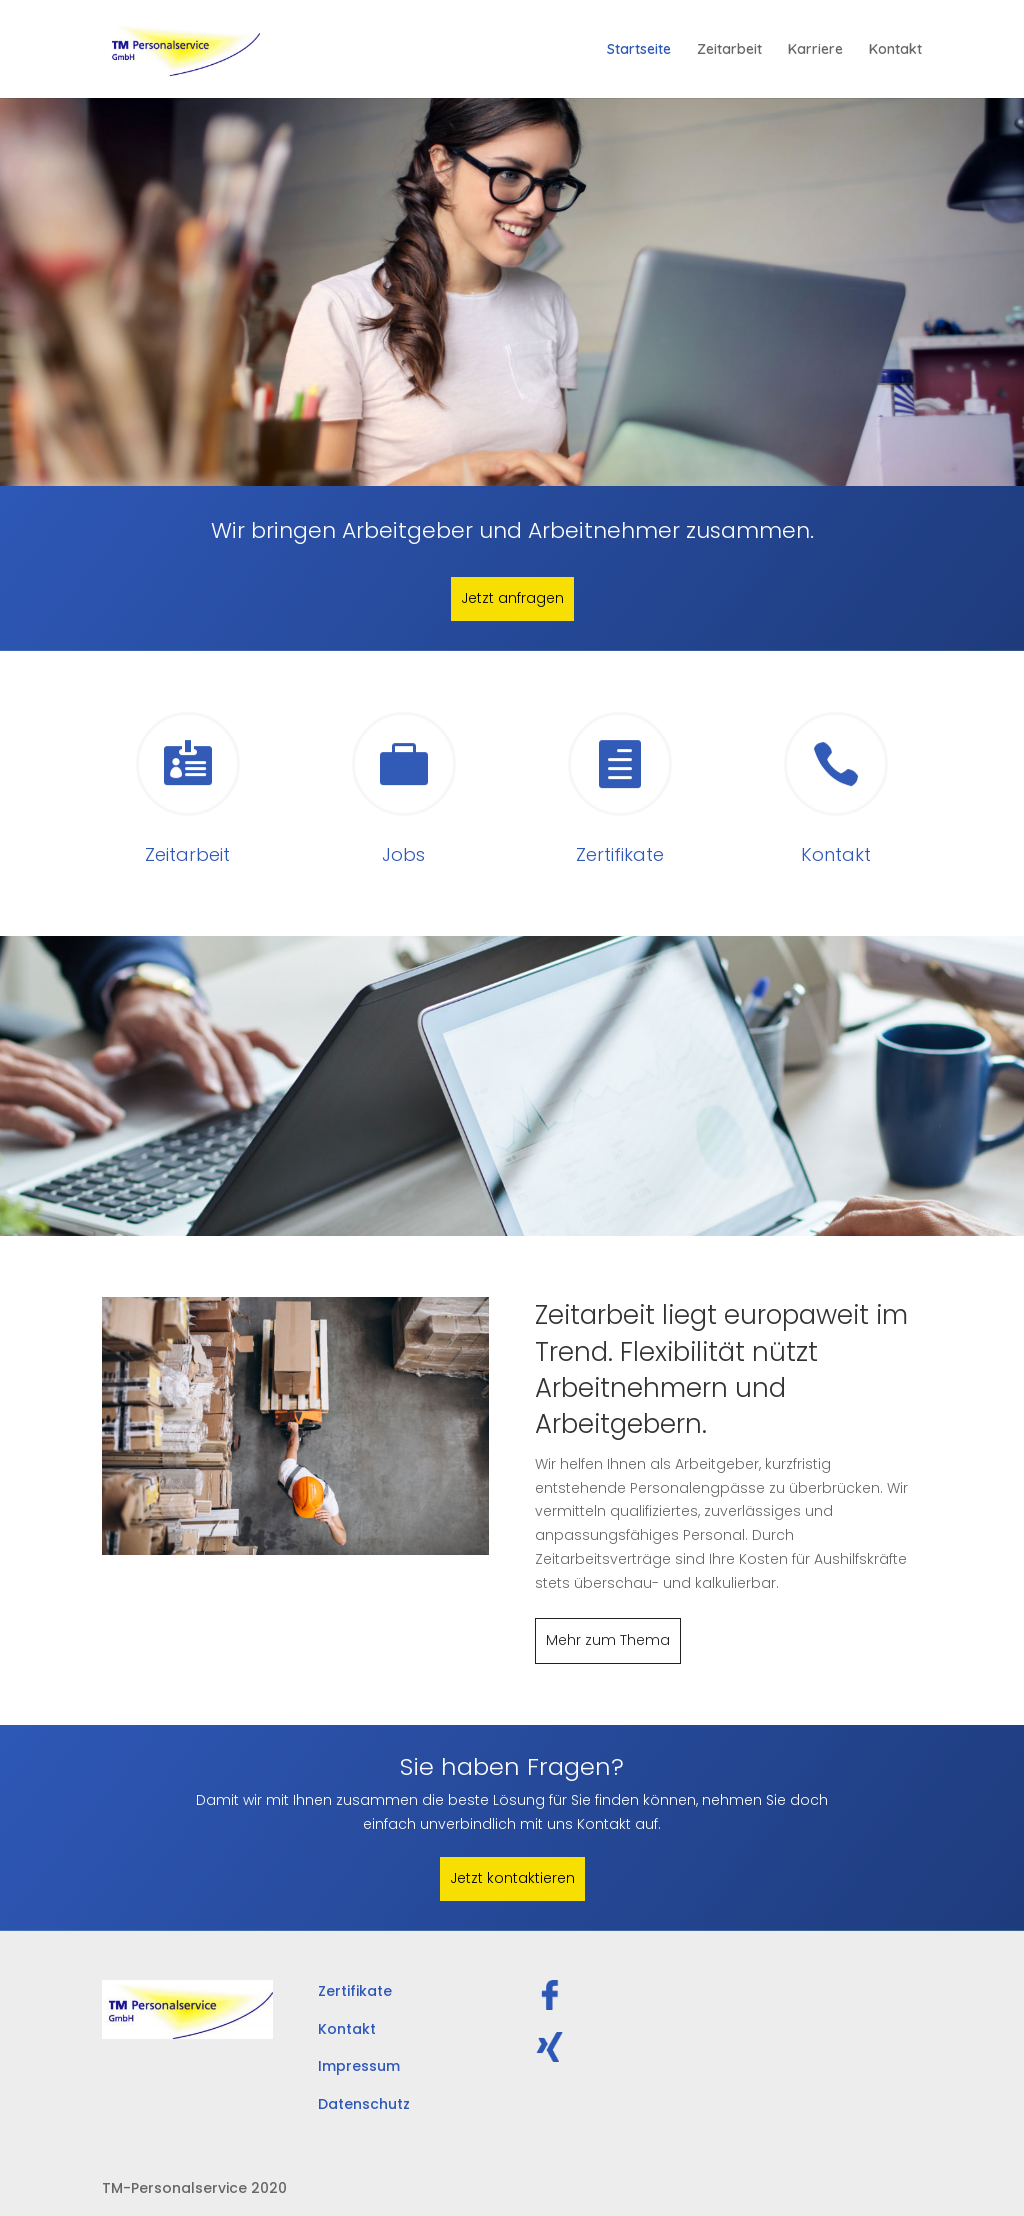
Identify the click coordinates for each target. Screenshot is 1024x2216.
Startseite (639, 50)
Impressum (359, 2066)
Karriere (815, 50)
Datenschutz (364, 2104)
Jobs (403, 854)
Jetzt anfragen (512, 598)
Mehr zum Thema (608, 1640)
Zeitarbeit (729, 50)
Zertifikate (620, 854)
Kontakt (895, 50)
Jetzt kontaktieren (512, 1878)
